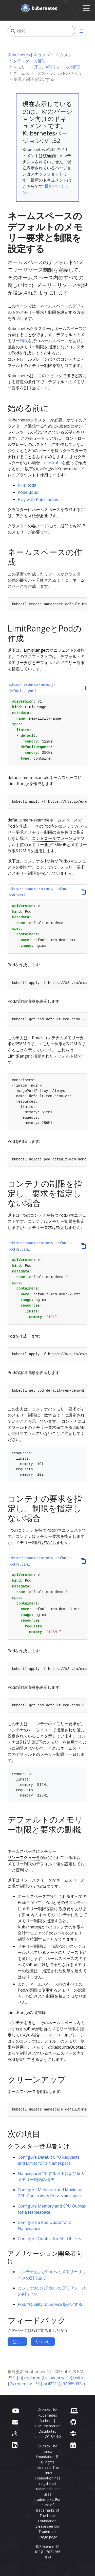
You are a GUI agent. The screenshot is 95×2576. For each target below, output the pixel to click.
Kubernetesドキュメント (31, 55)
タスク (66, 55)
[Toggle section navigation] (81, 31)
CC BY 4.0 (53, 2436)
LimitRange (34, 650)
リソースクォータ (24, 1857)
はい (17, 2341)
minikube (53, 462)
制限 (24, 341)
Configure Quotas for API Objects (49, 2238)
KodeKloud (28, 492)
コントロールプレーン (28, 359)
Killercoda (27, 485)
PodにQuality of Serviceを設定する (50, 2304)
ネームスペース (54, 306)
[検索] (46, 31)
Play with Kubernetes (38, 499)
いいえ (43, 2341)
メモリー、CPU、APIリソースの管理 (46, 67)
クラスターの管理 (29, 61)
